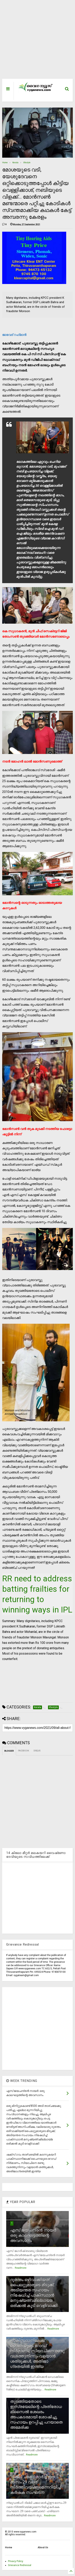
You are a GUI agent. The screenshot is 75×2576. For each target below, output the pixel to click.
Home (5, 162)
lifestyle (26, 162)
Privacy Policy (15, 2561)
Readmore (20, 2267)
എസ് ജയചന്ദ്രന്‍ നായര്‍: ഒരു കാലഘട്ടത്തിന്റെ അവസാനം (33, 2235)
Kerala (15, 162)
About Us (43, 2547)
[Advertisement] (35, 41)
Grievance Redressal (19, 2565)
